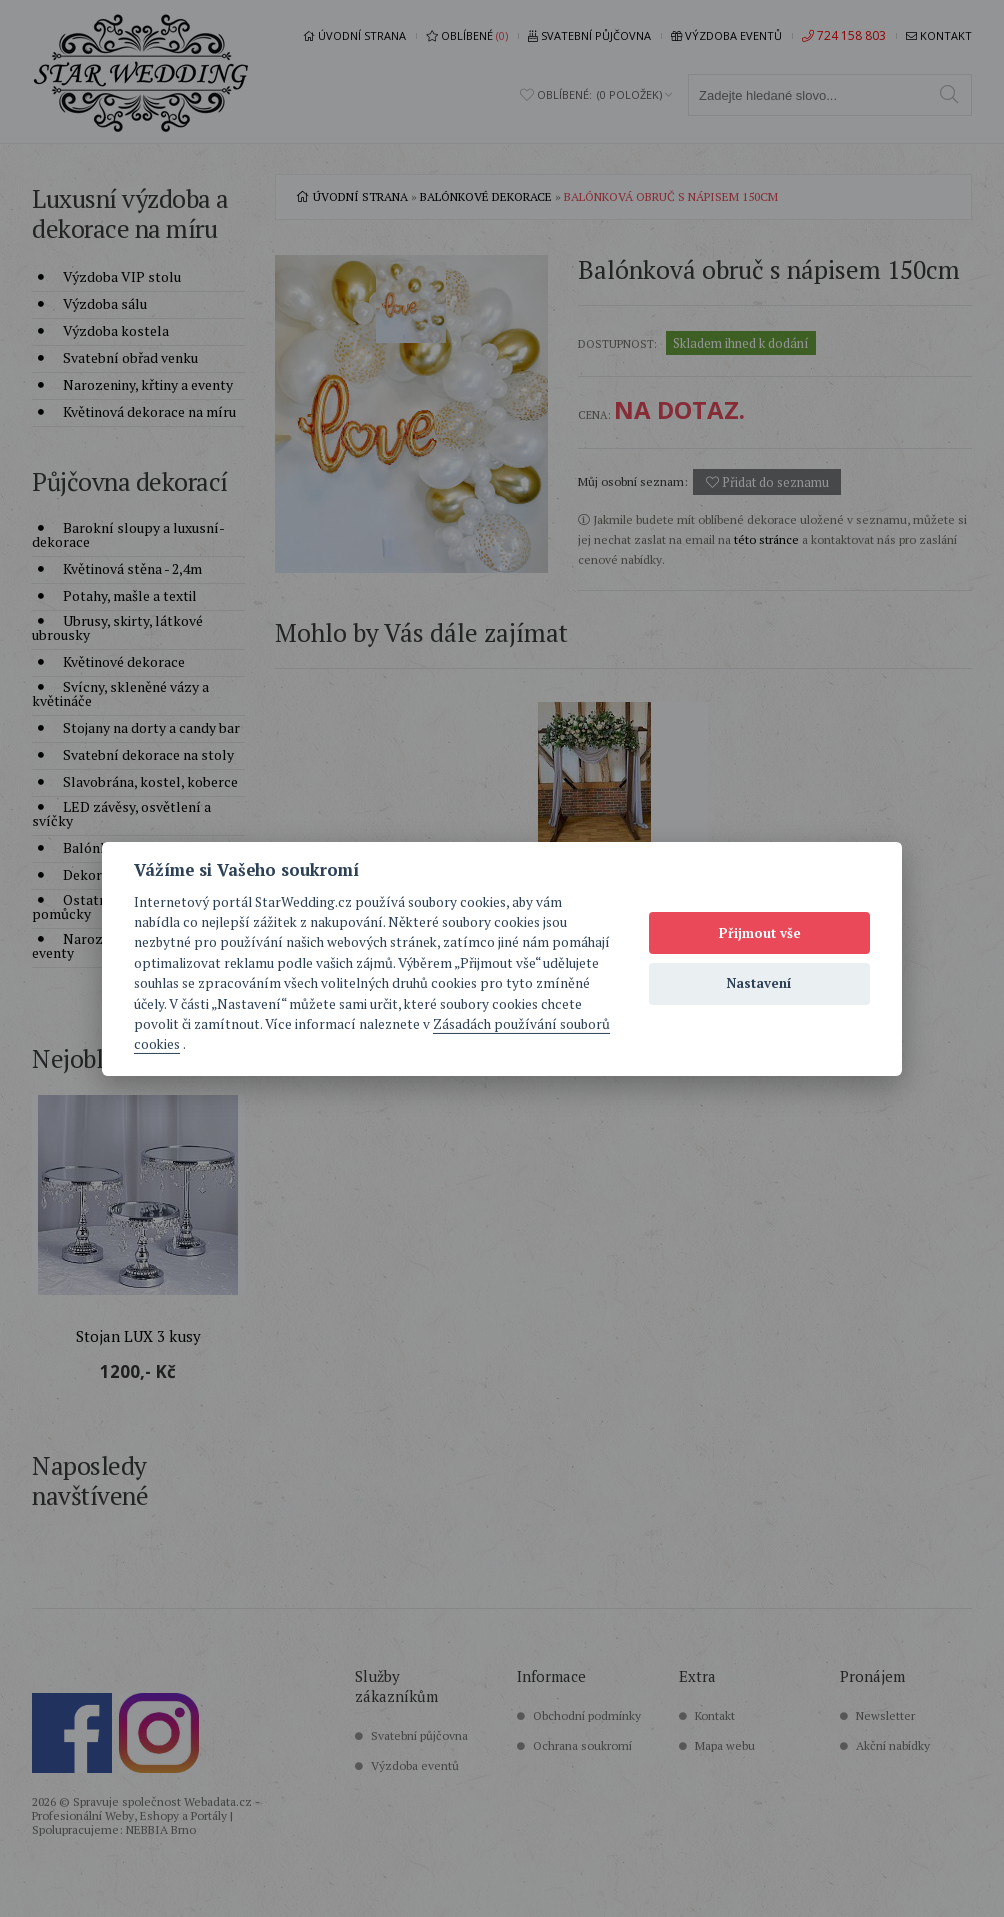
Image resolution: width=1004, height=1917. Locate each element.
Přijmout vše (760, 933)
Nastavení (759, 983)
